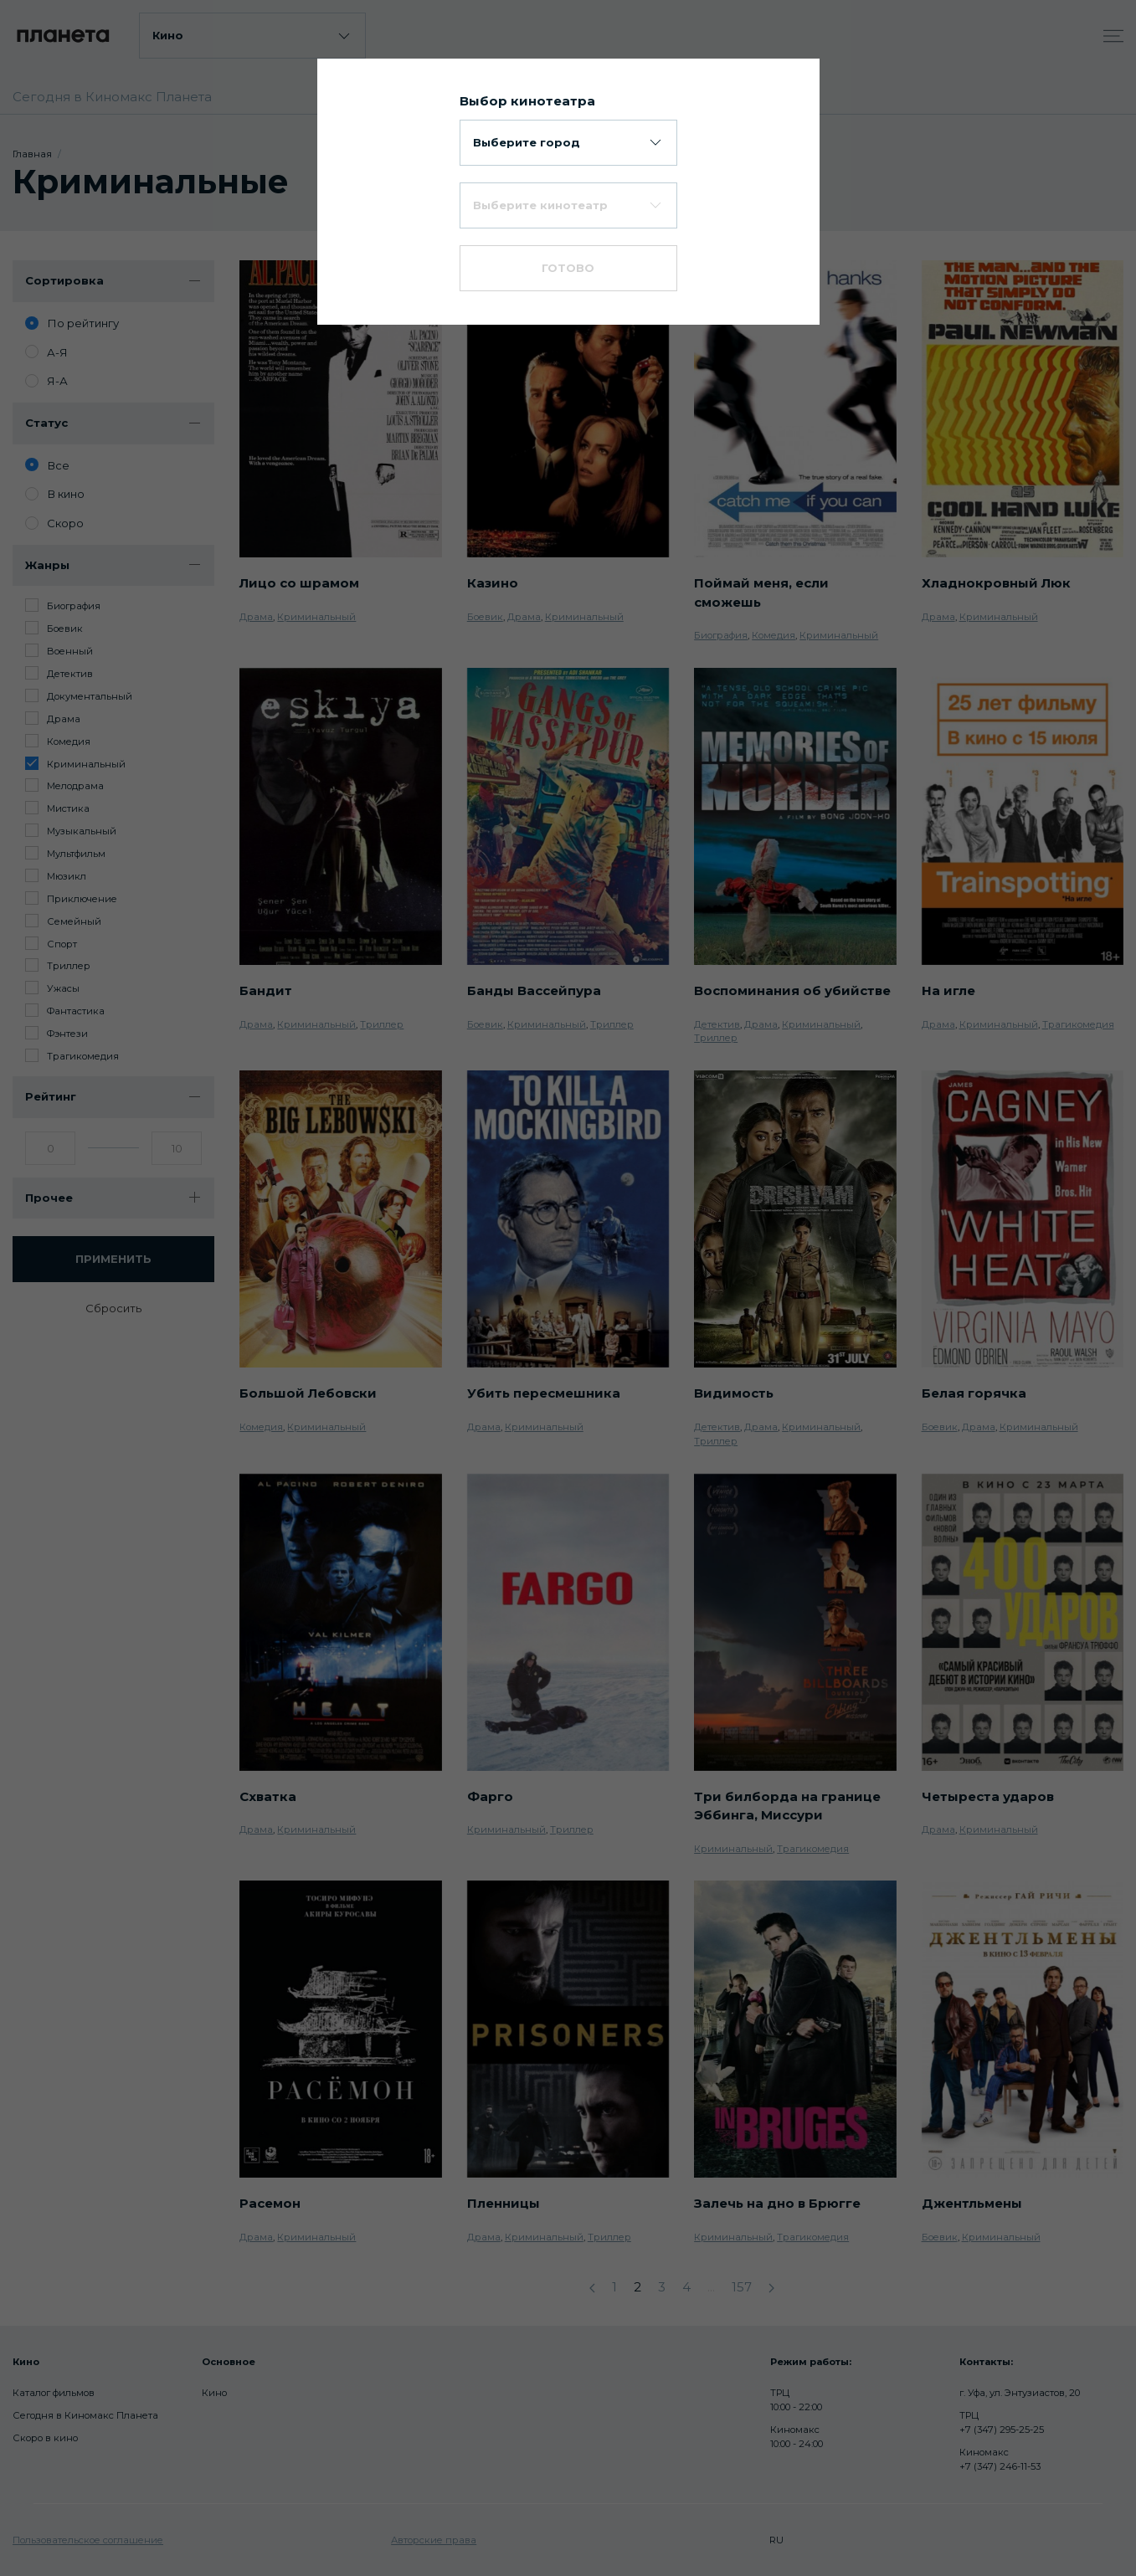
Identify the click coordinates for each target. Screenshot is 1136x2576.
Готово (568, 268)
